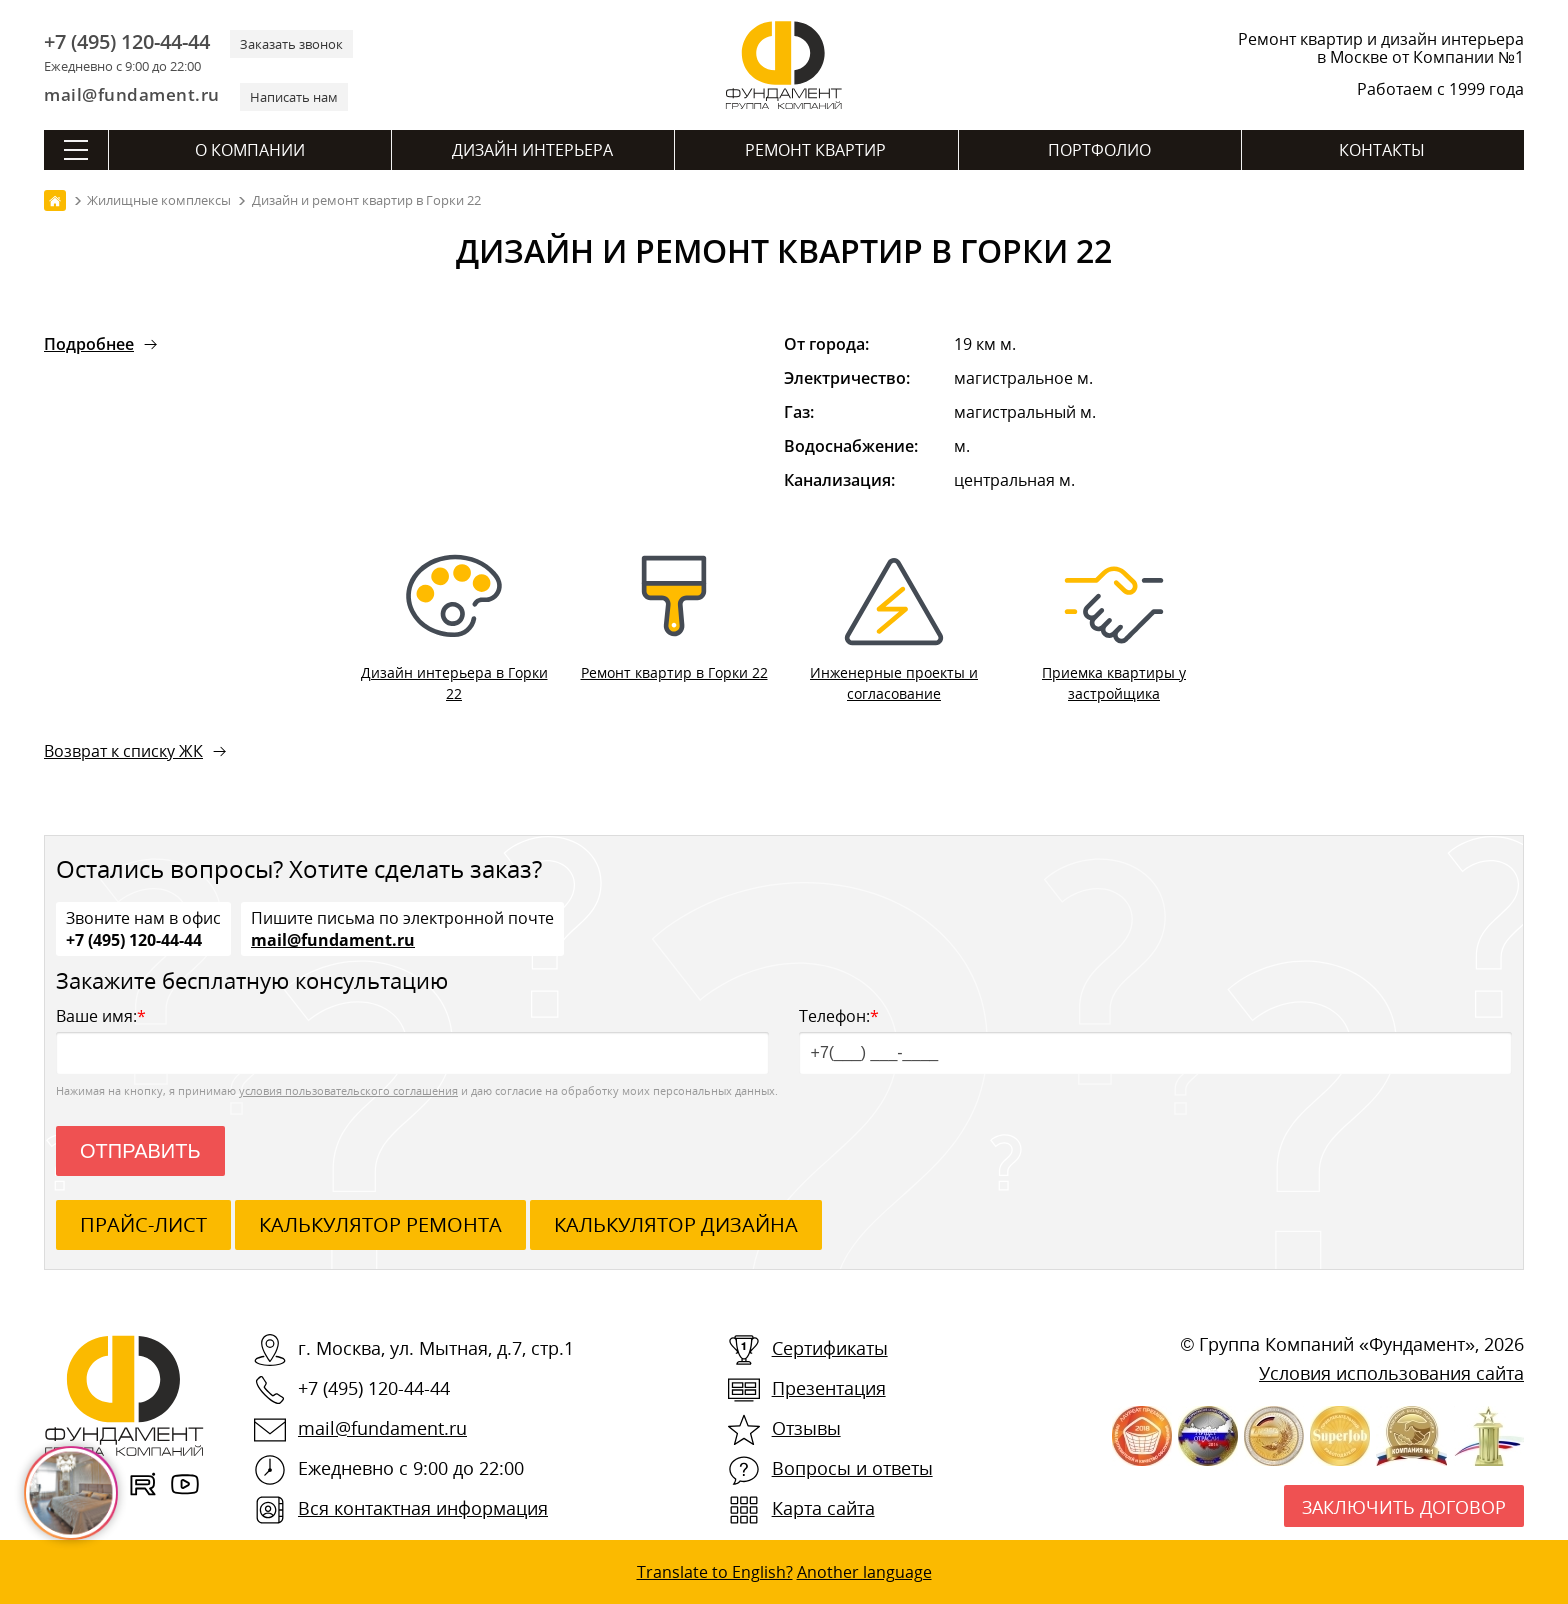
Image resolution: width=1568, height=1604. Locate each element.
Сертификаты (830, 1348)
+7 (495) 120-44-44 (127, 42)
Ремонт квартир (815, 150)
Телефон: (1155, 1039)
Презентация (829, 1388)
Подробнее (89, 344)
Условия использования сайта (1391, 1373)
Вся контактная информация (423, 1508)
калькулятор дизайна (676, 1224)
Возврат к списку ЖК (123, 751)
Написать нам (294, 97)
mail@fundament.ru (132, 94)
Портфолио (1099, 150)
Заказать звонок (291, 44)
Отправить (140, 1151)
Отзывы (806, 1428)
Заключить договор (1404, 1507)
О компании (250, 150)
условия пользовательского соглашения (348, 1090)
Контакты (1382, 150)
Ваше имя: (412, 1039)
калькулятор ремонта (380, 1224)
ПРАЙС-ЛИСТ (143, 1224)
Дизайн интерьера (532, 150)
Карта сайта (823, 1508)
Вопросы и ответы (852, 1468)
